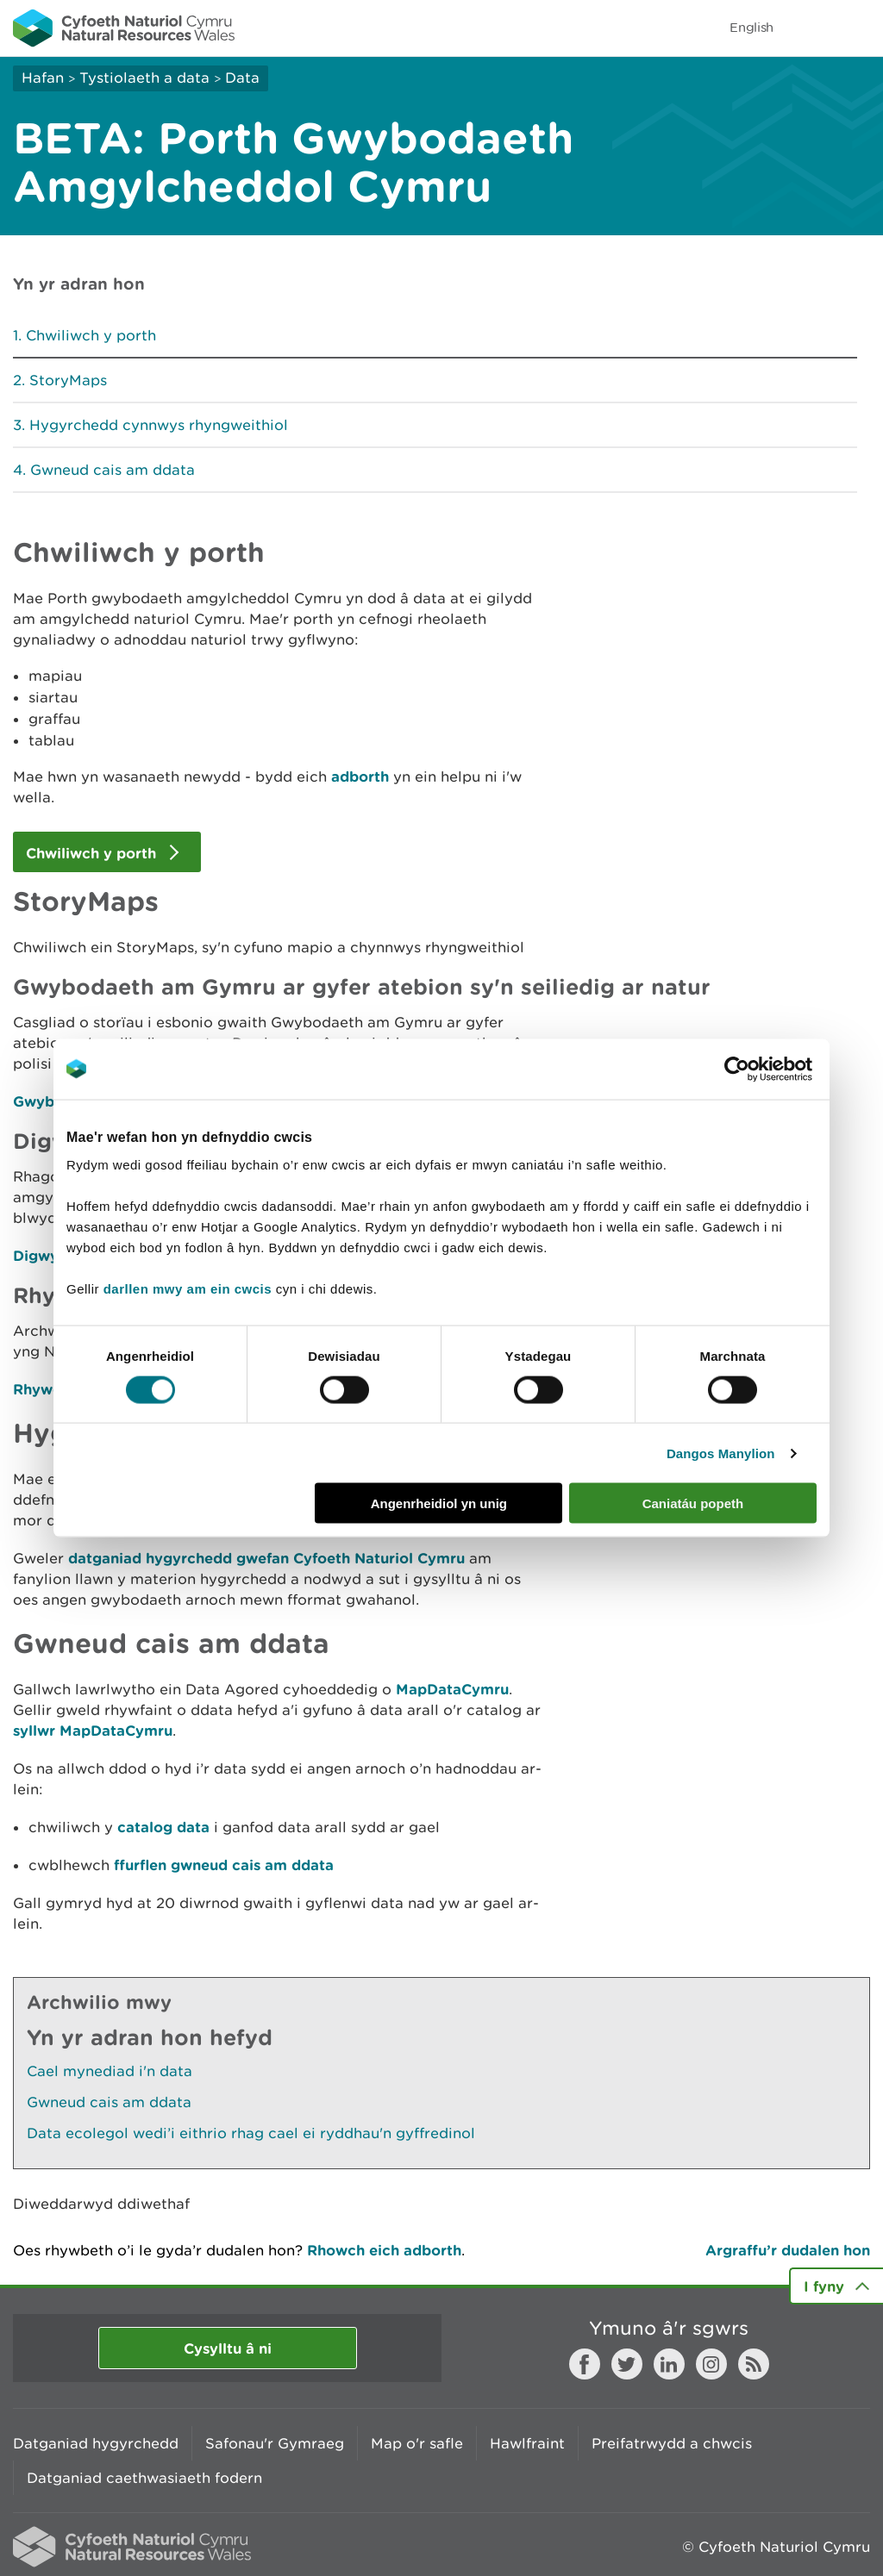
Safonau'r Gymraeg (274, 2443)
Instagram (711, 2364)
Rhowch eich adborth (384, 2250)
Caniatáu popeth (693, 1503)
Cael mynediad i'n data (109, 2071)
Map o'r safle (417, 2443)
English (751, 27)
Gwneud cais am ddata (112, 469)
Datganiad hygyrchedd (95, 2443)
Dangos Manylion (721, 1452)
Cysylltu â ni (228, 2348)
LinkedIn (669, 2364)
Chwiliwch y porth (91, 335)
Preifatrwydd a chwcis (672, 2443)
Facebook (584, 2364)
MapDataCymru (452, 1689)
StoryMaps (68, 380)
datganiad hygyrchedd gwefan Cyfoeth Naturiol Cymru (266, 1558)
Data (242, 77)
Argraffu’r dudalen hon (787, 2250)
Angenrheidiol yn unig (439, 1503)
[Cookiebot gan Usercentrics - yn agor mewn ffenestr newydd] (767, 1068)
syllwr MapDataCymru (92, 1730)
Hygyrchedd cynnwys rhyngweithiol (158, 424)
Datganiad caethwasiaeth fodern (144, 2477)
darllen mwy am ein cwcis (187, 1289)
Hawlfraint (527, 2443)
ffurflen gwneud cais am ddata (224, 1864)
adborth (360, 776)
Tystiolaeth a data (144, 77)
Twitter (626, 2364)
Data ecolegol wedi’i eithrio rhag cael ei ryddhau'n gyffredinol (251, 2133)
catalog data (163, 1826)
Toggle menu (859, 27)
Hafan (43, 77)
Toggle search (810, 27)
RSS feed (753, 2364)
